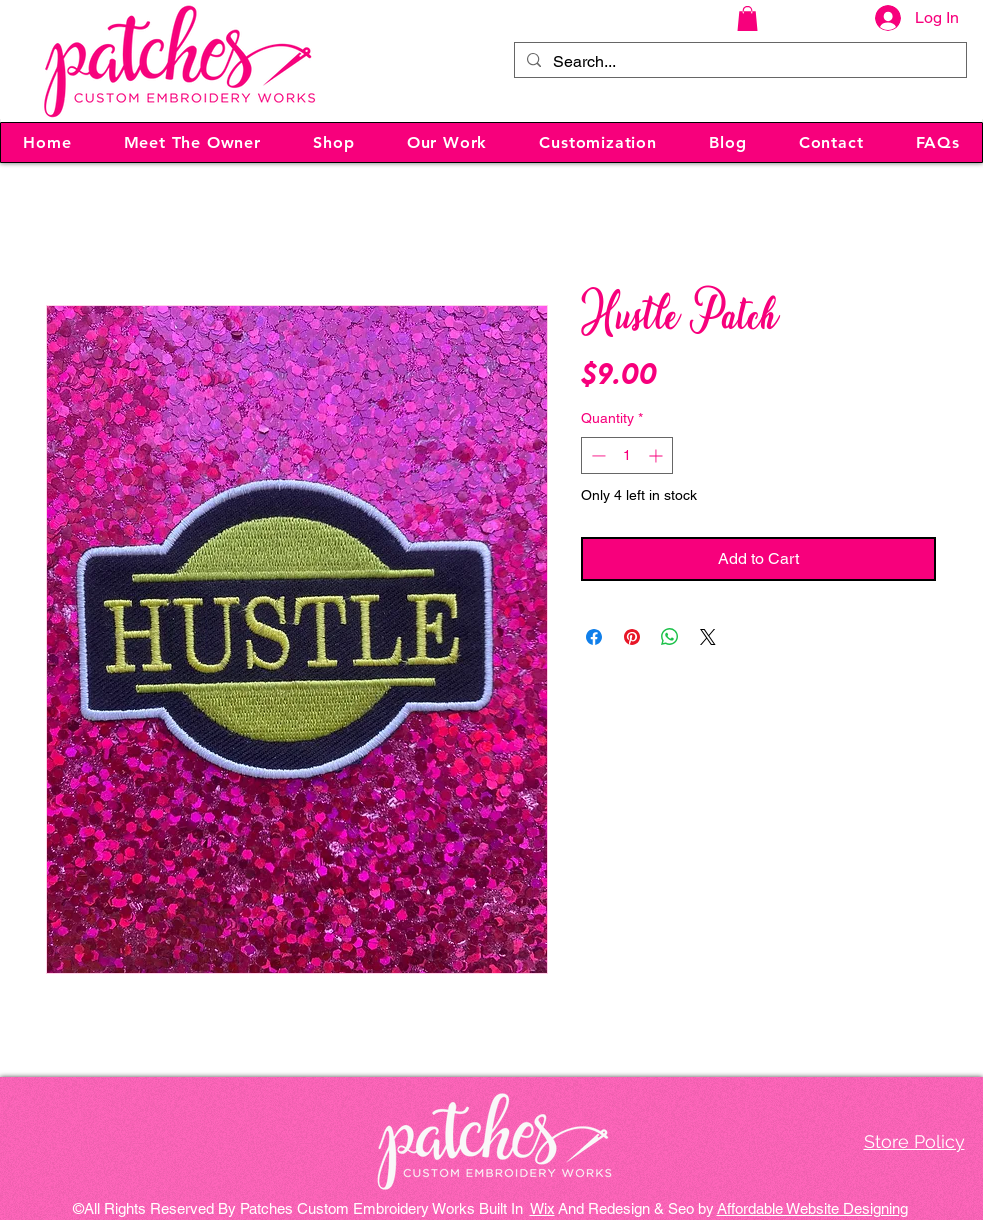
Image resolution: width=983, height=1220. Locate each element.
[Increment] (657, 455)
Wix (542, 1208)
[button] (747, 18)
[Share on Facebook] (594, 637)
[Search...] (738, 62)
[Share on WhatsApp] (670, 637)
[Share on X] (708, 637)
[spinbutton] (627, 455)
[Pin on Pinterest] (632, 637)
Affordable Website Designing (812, 1208)
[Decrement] (596, 455)
